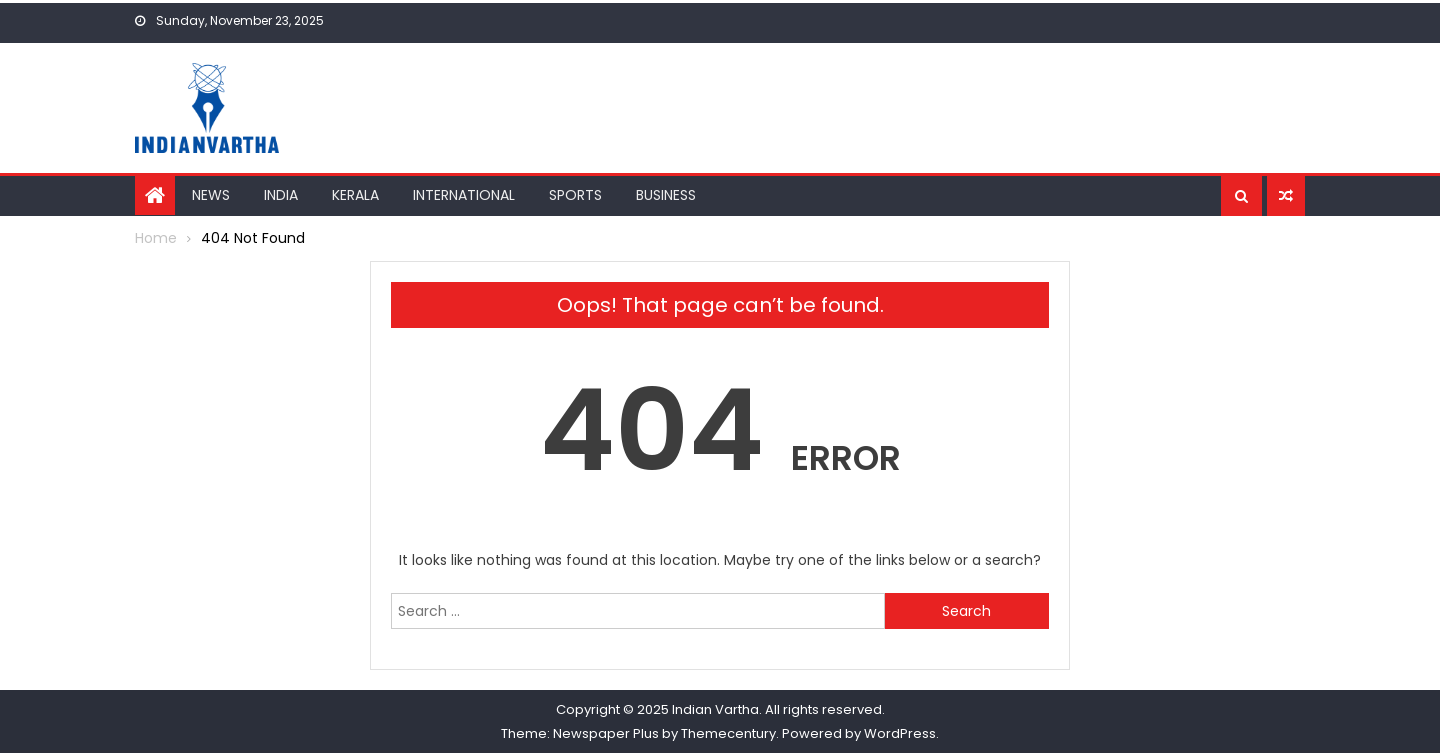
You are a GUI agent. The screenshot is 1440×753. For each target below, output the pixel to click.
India (281, 195)
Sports (575, 195)
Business (666, 195)
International (464, 195)
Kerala (355, 195)
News (211, 195)
